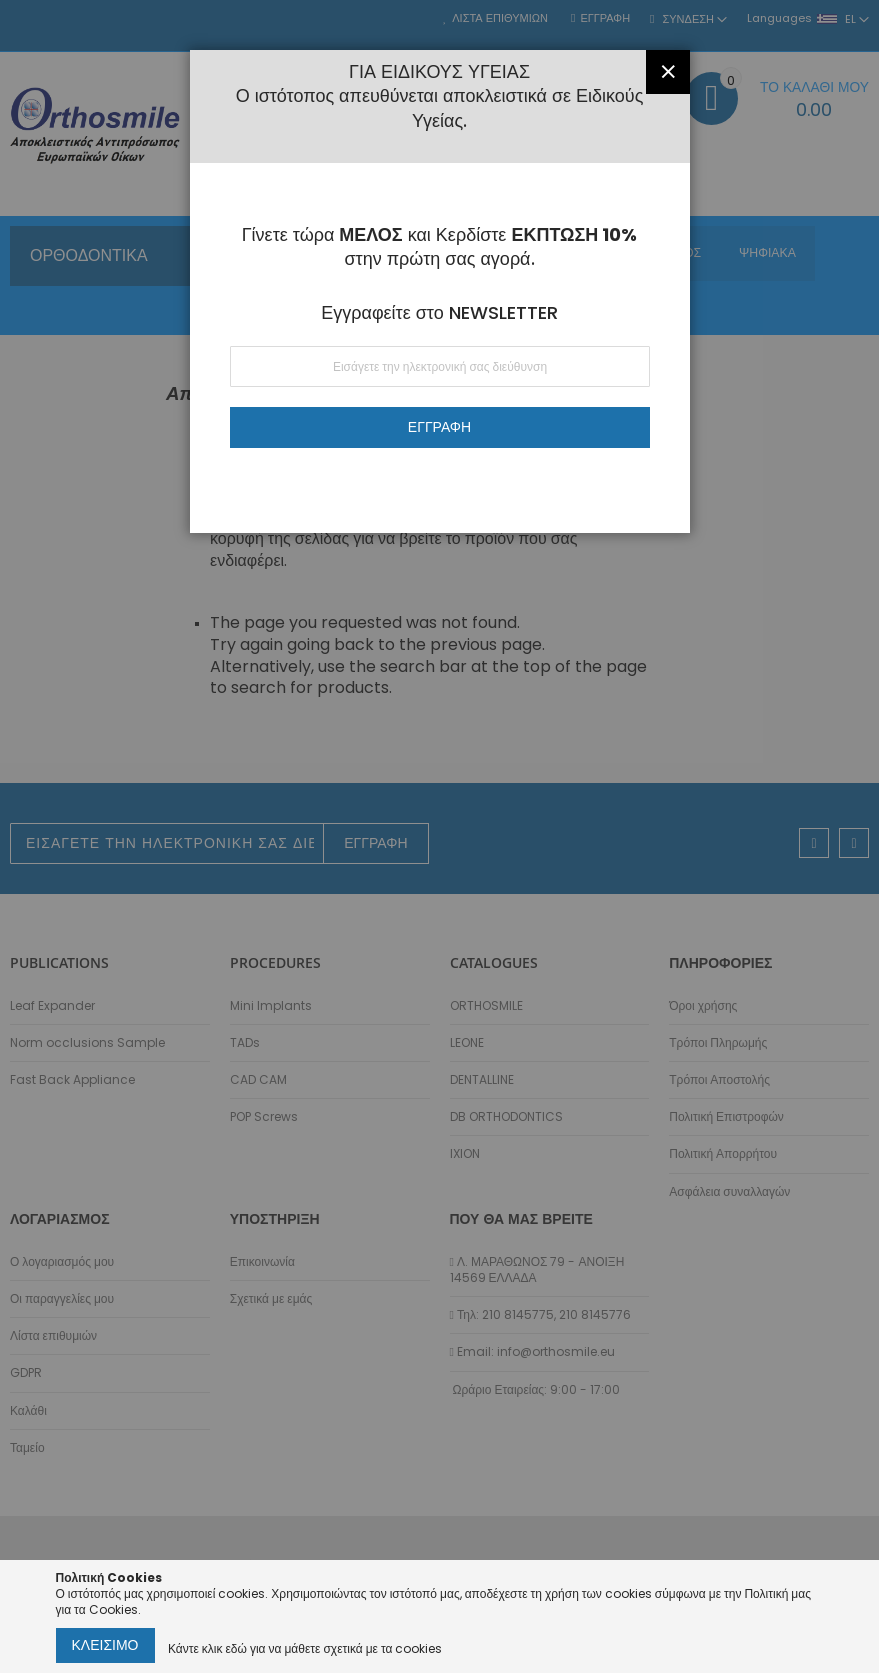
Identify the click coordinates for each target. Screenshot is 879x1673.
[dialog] (439, 836)
